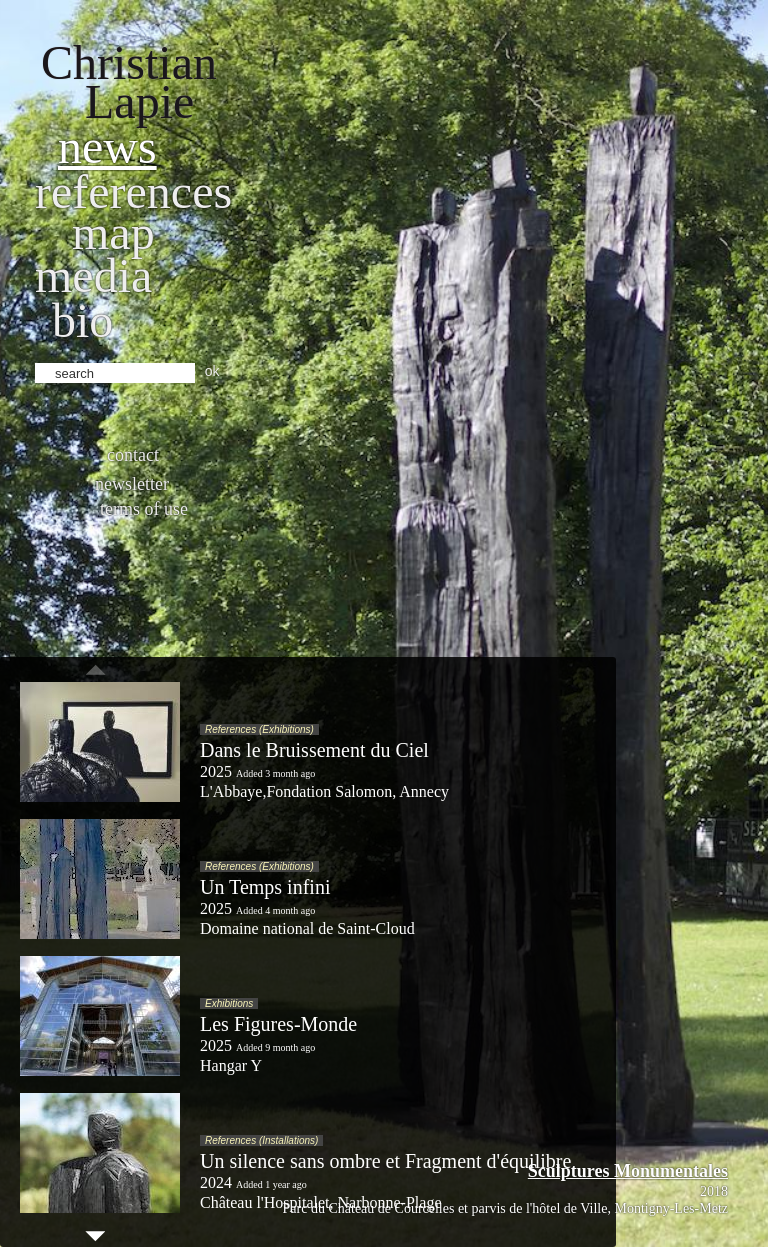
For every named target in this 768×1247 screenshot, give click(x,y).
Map (113, 232)
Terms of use (144, 509)
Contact (133, 455)
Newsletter (132, 484)
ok (212, 371)
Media (93, 275)
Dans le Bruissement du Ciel (314, 750)
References (133, 191)
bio (82, 320)
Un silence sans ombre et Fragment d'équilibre (385, 1161)
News (107, 146)
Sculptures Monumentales (628, 1171)
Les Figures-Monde (278, 1024)
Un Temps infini (265, 887)
